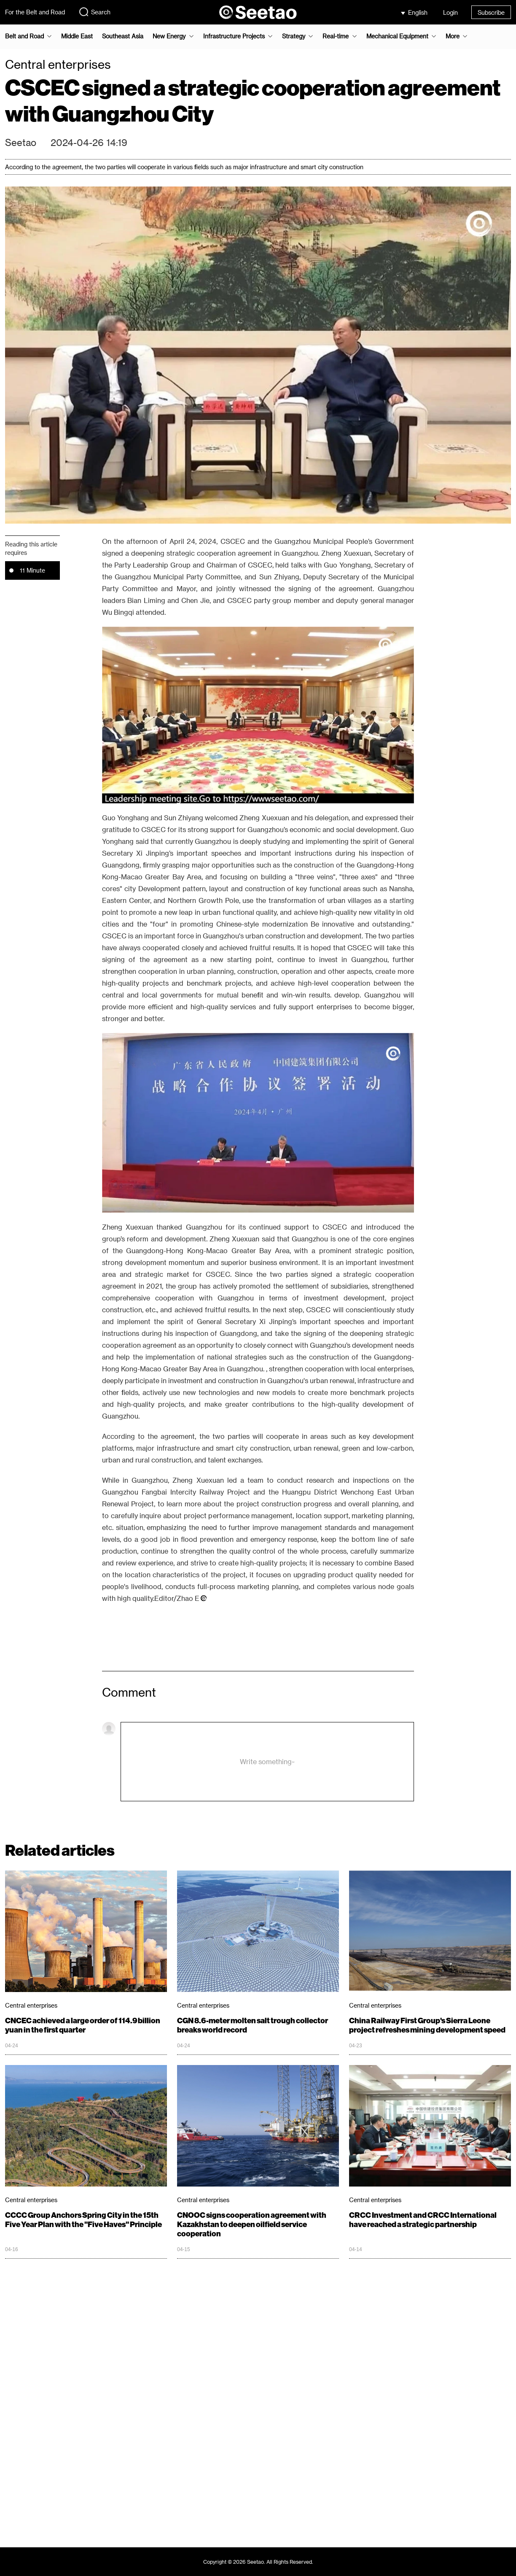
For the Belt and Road (35, 12)
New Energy (169, 36)
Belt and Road (24, 36)
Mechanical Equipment (397, 36)
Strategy (293, 36)
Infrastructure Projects (234, 36)
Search (94, 12)
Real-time (335, 36)
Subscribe (491, 12)
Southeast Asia (122, 36)
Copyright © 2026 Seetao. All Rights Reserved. (258, 2562)
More (453, 36)
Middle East (77, 36)
